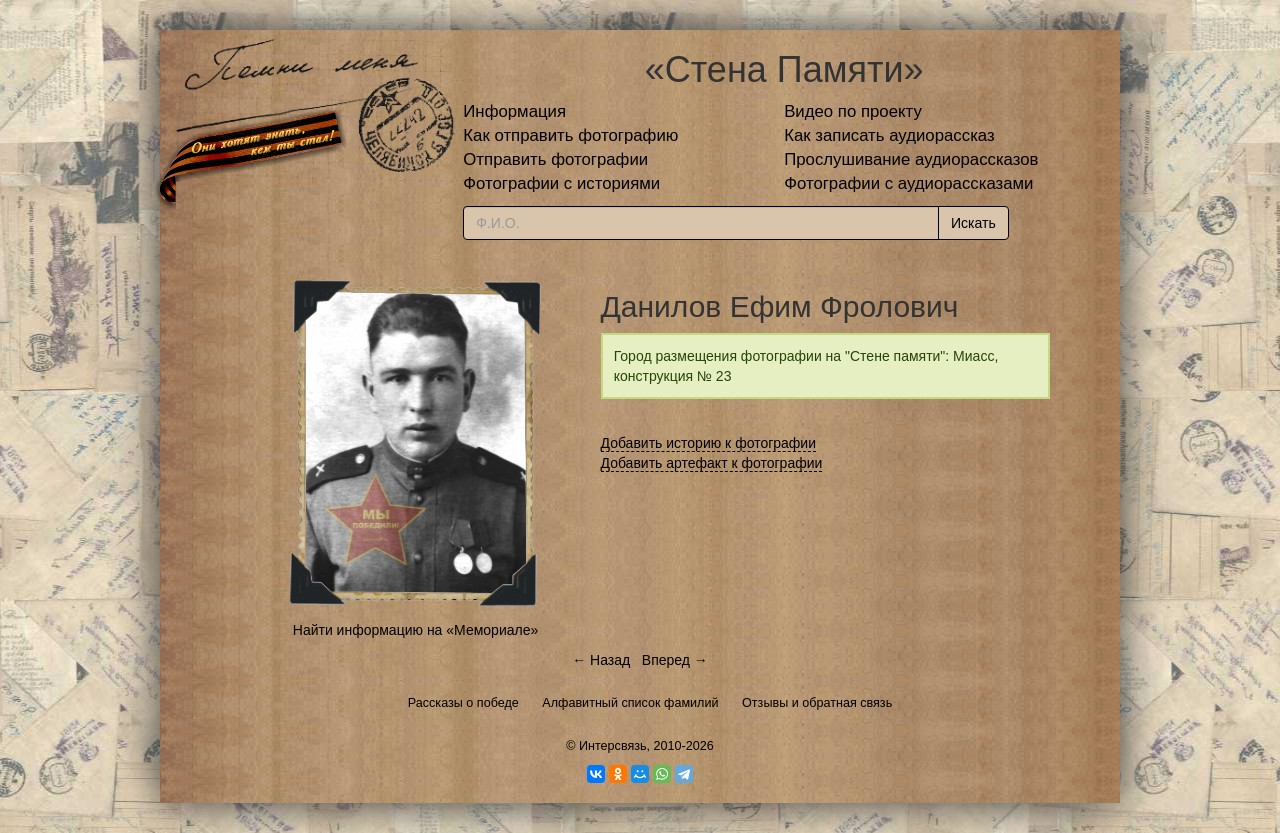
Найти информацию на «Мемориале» (415, 630)
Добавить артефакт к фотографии (712, 463)
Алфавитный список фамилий (630, 703)
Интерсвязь (613, 746)
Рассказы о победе (463, 703)
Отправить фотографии (555, 159)
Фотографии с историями (561, 183)
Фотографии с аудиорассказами (908, 183)
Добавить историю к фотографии (709, 443)
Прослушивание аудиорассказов (911, 159)
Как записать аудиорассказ (889, 135)
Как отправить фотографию (570, 135)
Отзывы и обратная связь (817, 703)
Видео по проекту (853, 111)
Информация (514, 111)
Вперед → (675, 660)
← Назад (601, 660)
